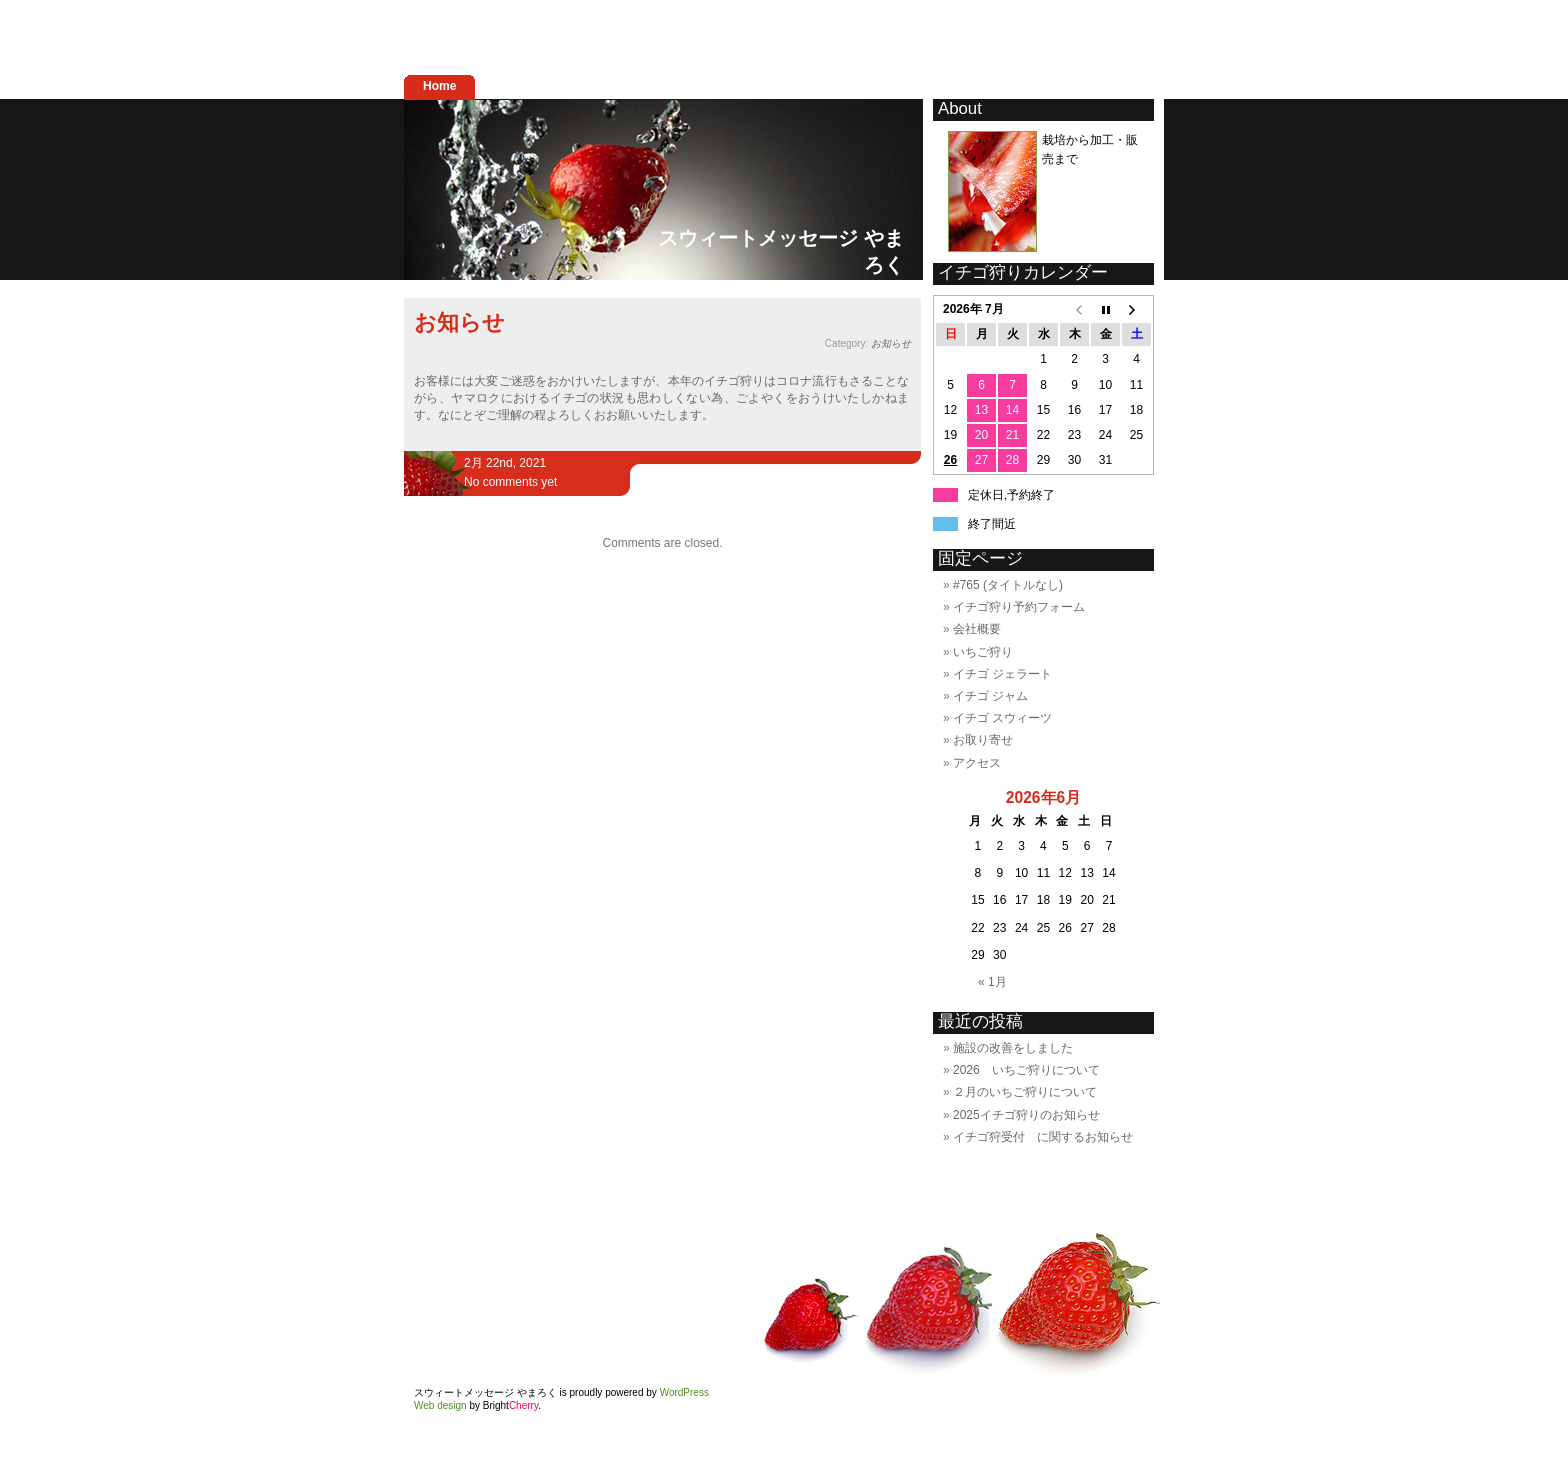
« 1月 (992, 982)
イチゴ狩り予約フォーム (1019, 607)
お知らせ (459, 322)
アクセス (977, 763)
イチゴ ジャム (990, 696)
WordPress (684, 1392)
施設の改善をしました (1013, 1048)
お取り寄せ (983, 740)
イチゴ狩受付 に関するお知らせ (1043, 1137)
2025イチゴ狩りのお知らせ (1026, 1115)
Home (439, 86)
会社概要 (977, 629)
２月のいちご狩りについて (1025, 1092)
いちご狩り (983, 652)
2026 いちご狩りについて (1026, 1070)
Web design (440, 1405)
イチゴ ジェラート (1002, 674)
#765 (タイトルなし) (1008, 585)
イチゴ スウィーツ (1002, 718)
